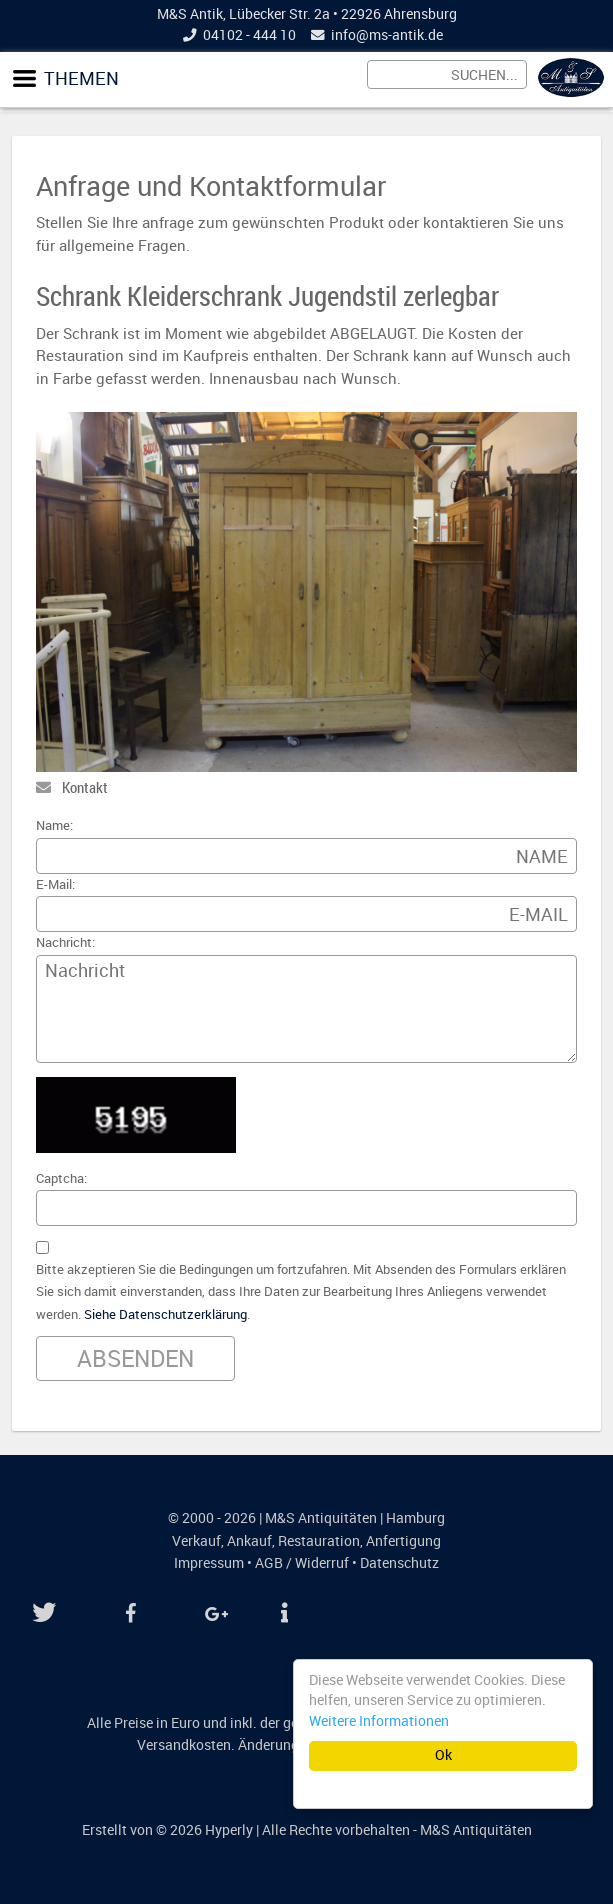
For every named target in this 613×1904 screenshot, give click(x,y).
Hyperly (229, 1830)
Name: (54, 825)
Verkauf (196, 1541)
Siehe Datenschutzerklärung (165, 1314)
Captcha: (61, 1178)
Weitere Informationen (379, 1721)
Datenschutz (399, 1563)
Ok (443, 1755)
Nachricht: (65, 942)
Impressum (209, 1563)
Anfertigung (403, 1541)
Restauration (319, 1541)
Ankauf (249, 1541)
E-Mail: (55, 884)
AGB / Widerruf (302, 1563)
